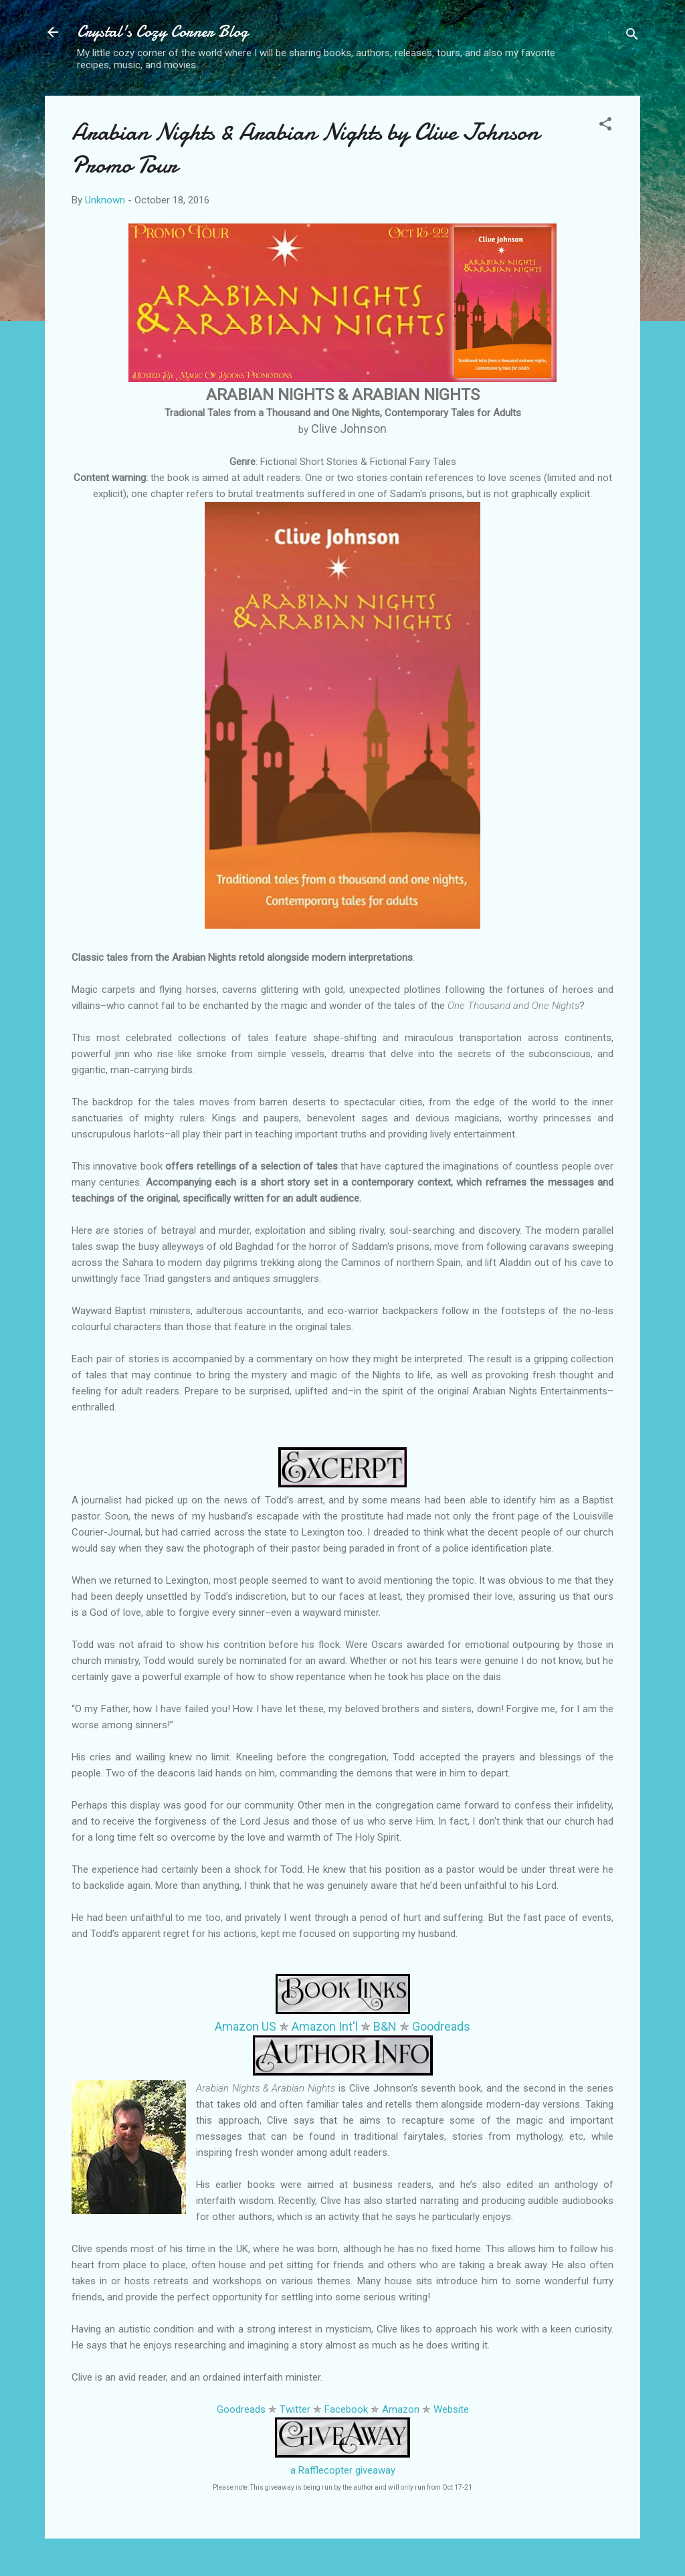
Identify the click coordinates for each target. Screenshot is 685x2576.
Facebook (346, 2409)
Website (451, 2409)
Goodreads (441, 2026)
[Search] (632, 36)
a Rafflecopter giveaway (342, 2470)
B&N (385, 2026)
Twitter (295, 2409)
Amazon (400, 2409)
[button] (605, 126)
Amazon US (245, 2026)
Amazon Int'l (325, 2026)
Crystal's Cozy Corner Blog (162, 32)
